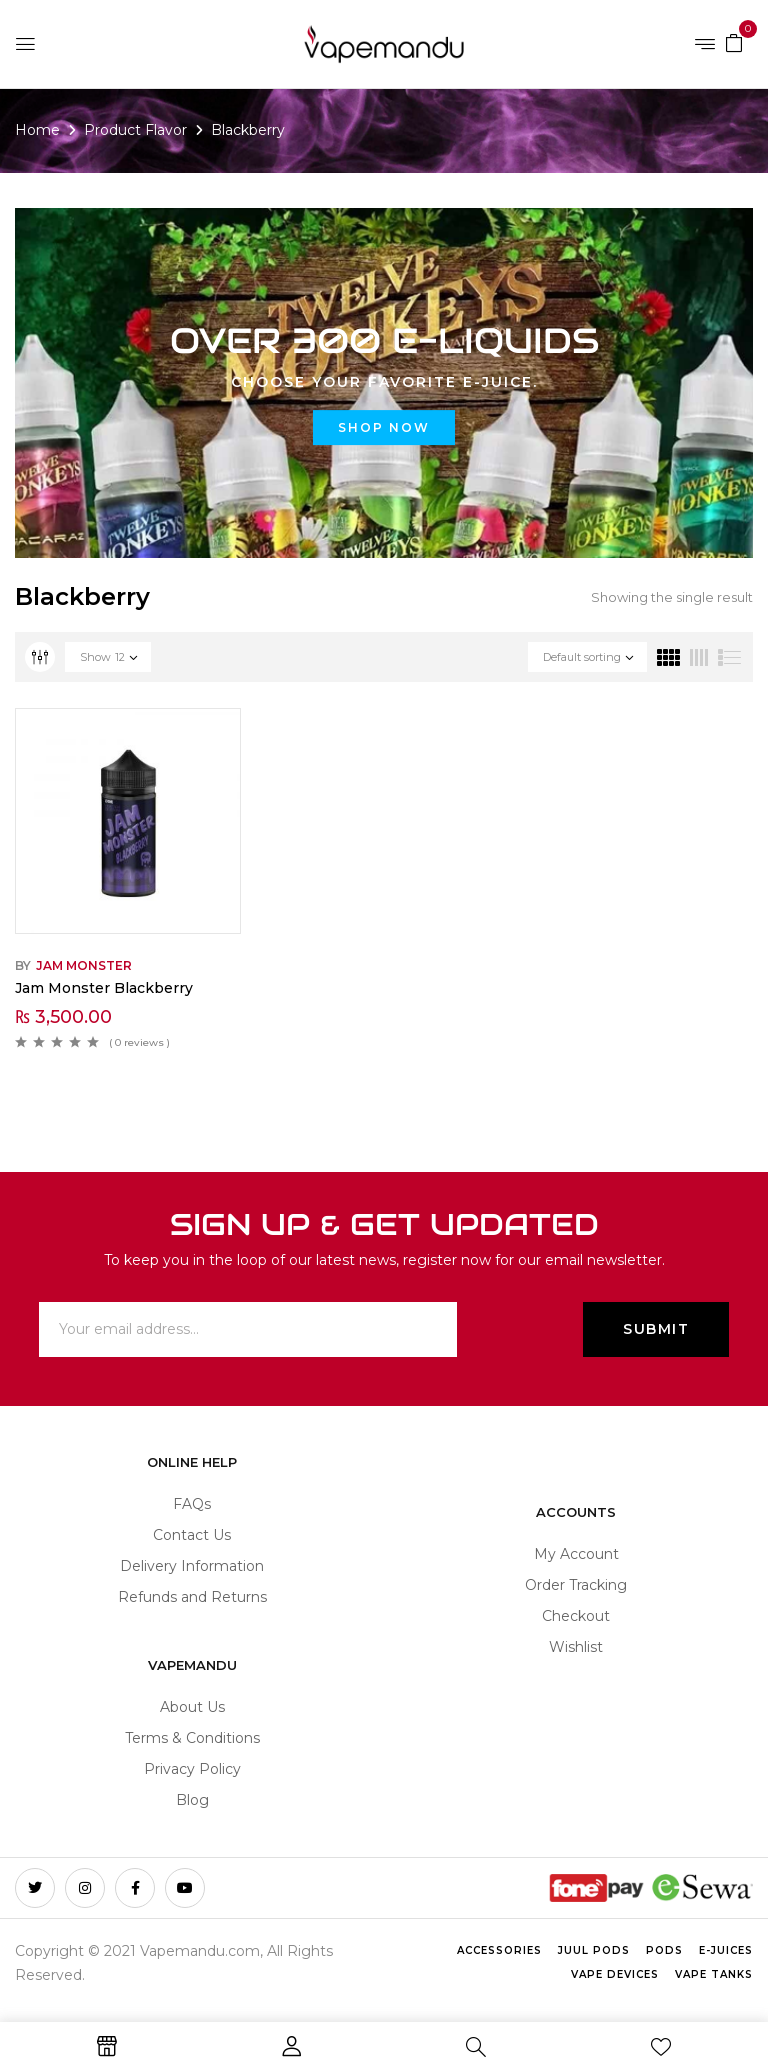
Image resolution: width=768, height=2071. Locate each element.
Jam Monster (84, 965)
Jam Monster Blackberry (104, 988)
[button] (734, 42)
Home (37, 130)
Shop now (384, 427)
